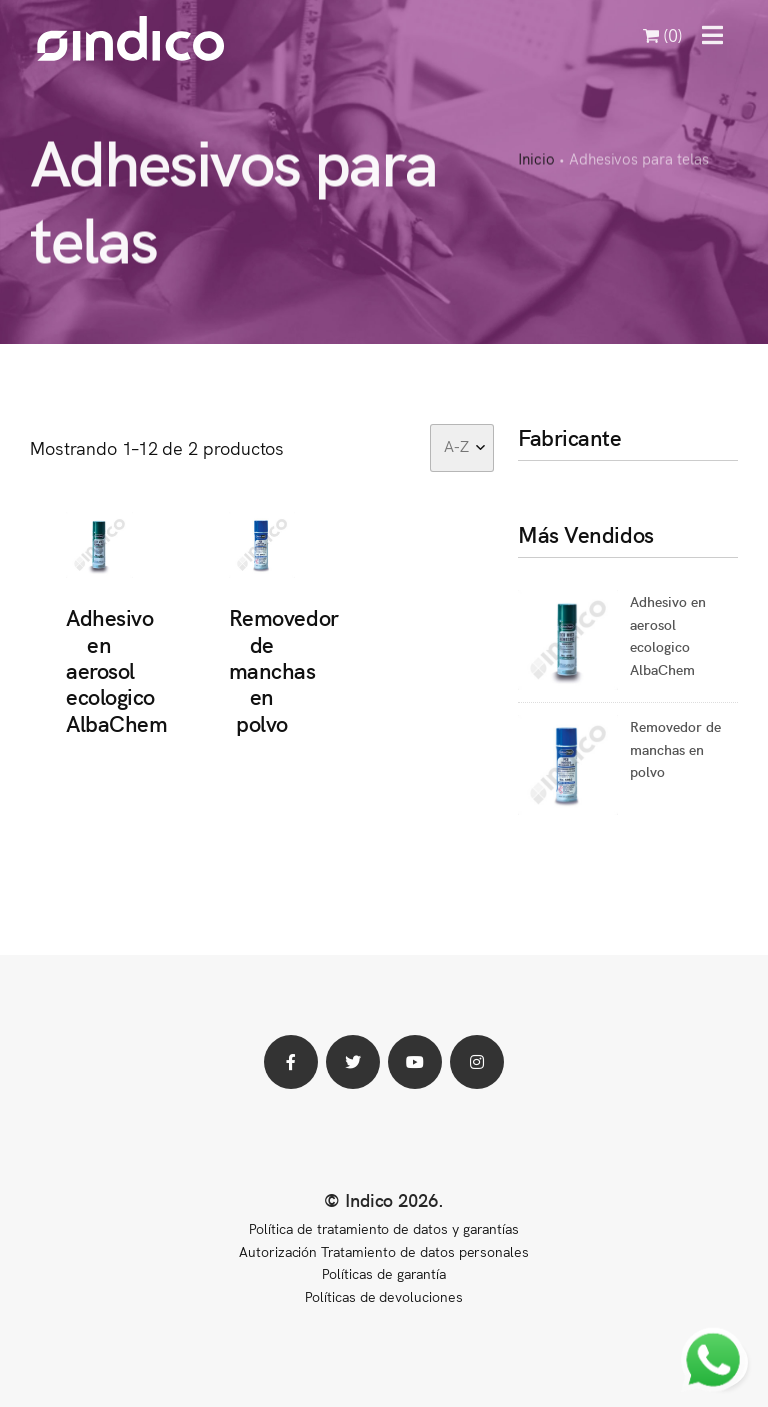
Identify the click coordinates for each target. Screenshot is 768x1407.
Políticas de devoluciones (384, 1296)
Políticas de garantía (383, 1273)
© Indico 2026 (381, 1199)
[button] (712, 35)
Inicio (536, 159)
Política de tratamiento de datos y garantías (383, 1228)
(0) (662, 34)
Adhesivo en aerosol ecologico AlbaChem (116, 669)
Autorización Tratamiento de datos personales (384, 1251)
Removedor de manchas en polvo (284, 669)
